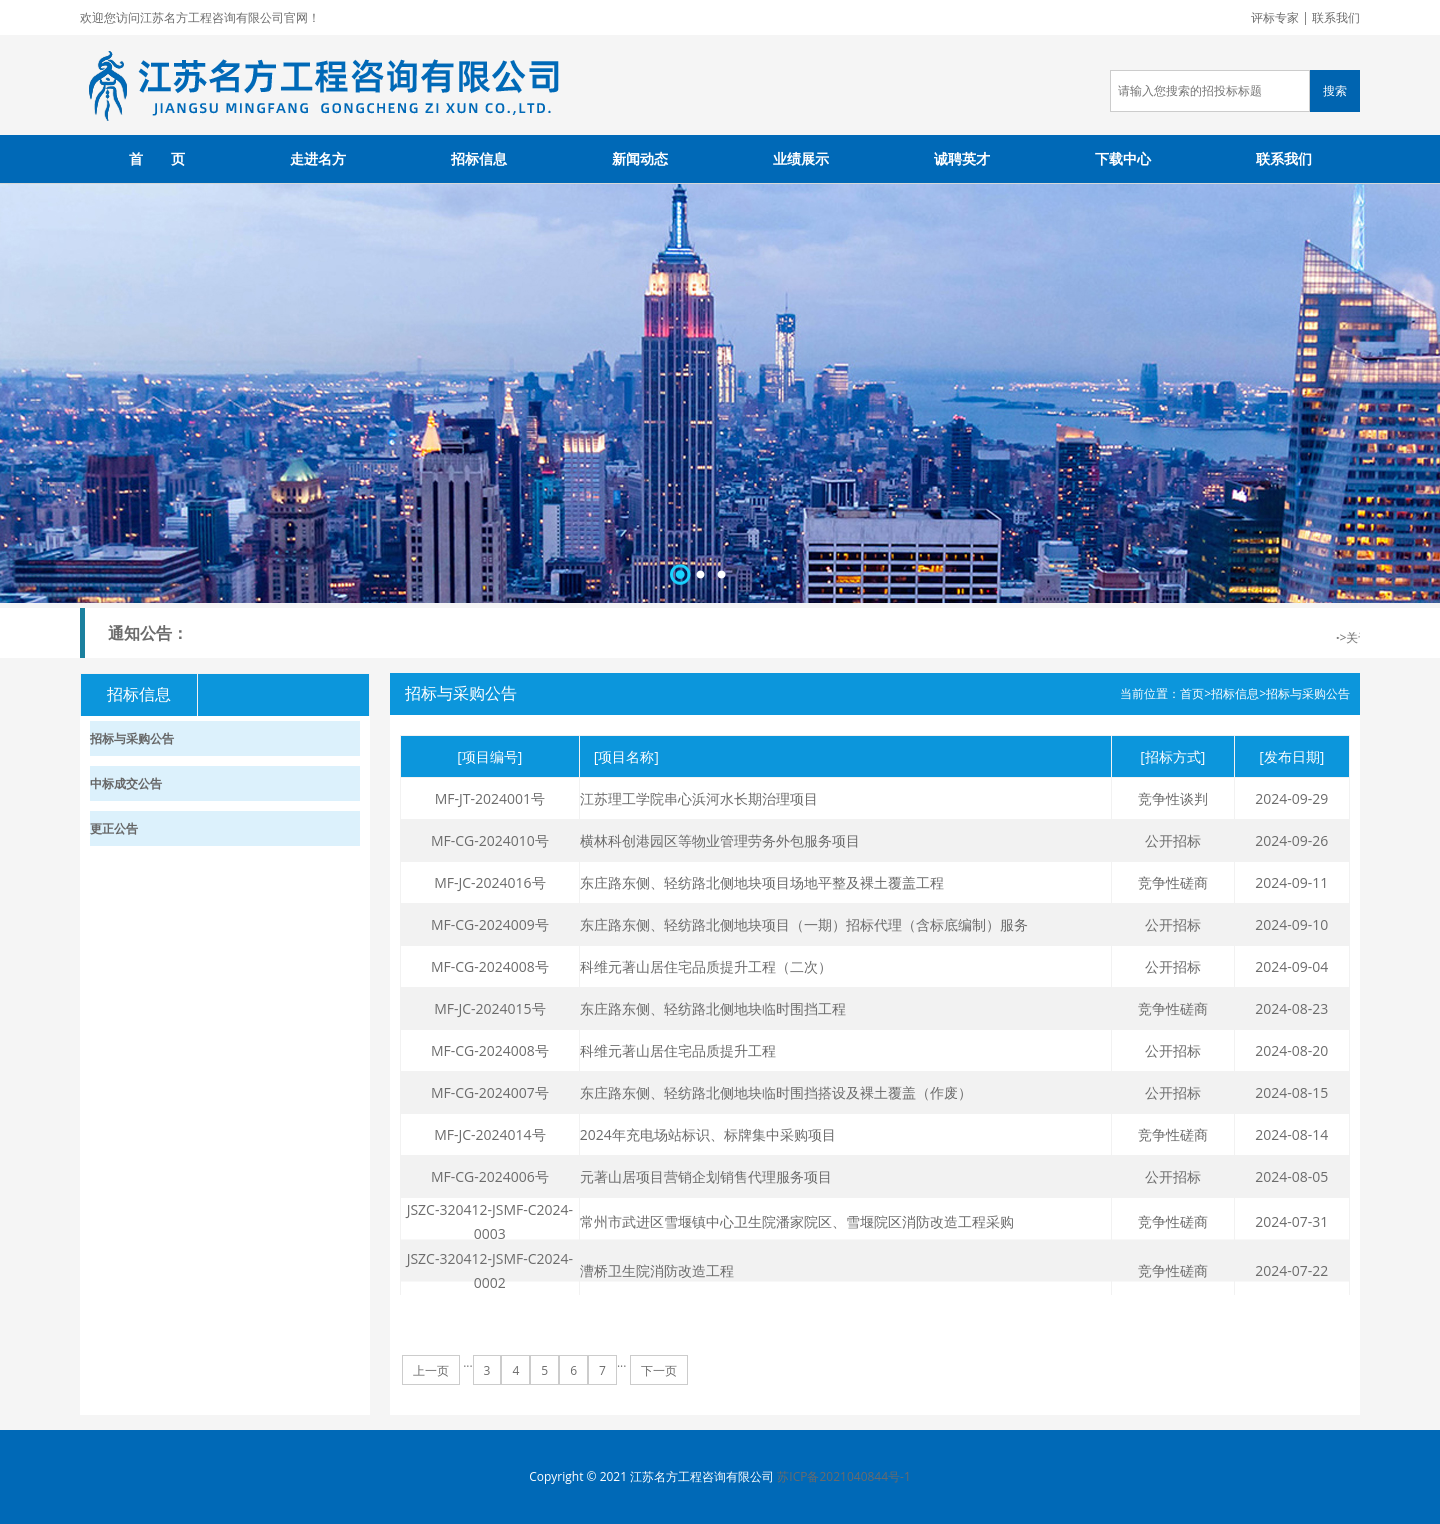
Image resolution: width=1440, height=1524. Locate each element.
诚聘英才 (962, 158)
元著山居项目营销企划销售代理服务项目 (706, 1176)
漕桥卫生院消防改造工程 (657, 1270)
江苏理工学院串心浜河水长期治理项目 (699, 798)
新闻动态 (640, 158)
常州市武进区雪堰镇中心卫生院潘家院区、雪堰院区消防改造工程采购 (797, 1221)
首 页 (157, 158)
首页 (1192, 693)
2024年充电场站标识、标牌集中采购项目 (708, 1134)
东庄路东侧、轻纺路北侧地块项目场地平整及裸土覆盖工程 (762, 882)
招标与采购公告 (1308, 693)
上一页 (431, 1370)
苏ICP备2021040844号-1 (843, 1476)
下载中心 (1123, 158)
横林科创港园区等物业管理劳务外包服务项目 (720, 840)
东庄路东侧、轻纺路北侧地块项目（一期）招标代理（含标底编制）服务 (804, 924)
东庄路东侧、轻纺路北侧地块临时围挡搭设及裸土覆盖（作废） (776, 1092)
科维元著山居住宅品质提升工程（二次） (706, 966)
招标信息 (479, 158)
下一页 (659, 1370)
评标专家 (1275, 17)
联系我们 (1336, 17)
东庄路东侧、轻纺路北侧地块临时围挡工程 (713, 1008)
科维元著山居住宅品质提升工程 (678, 1050)
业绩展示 (801, 158)
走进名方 (318, 158)
